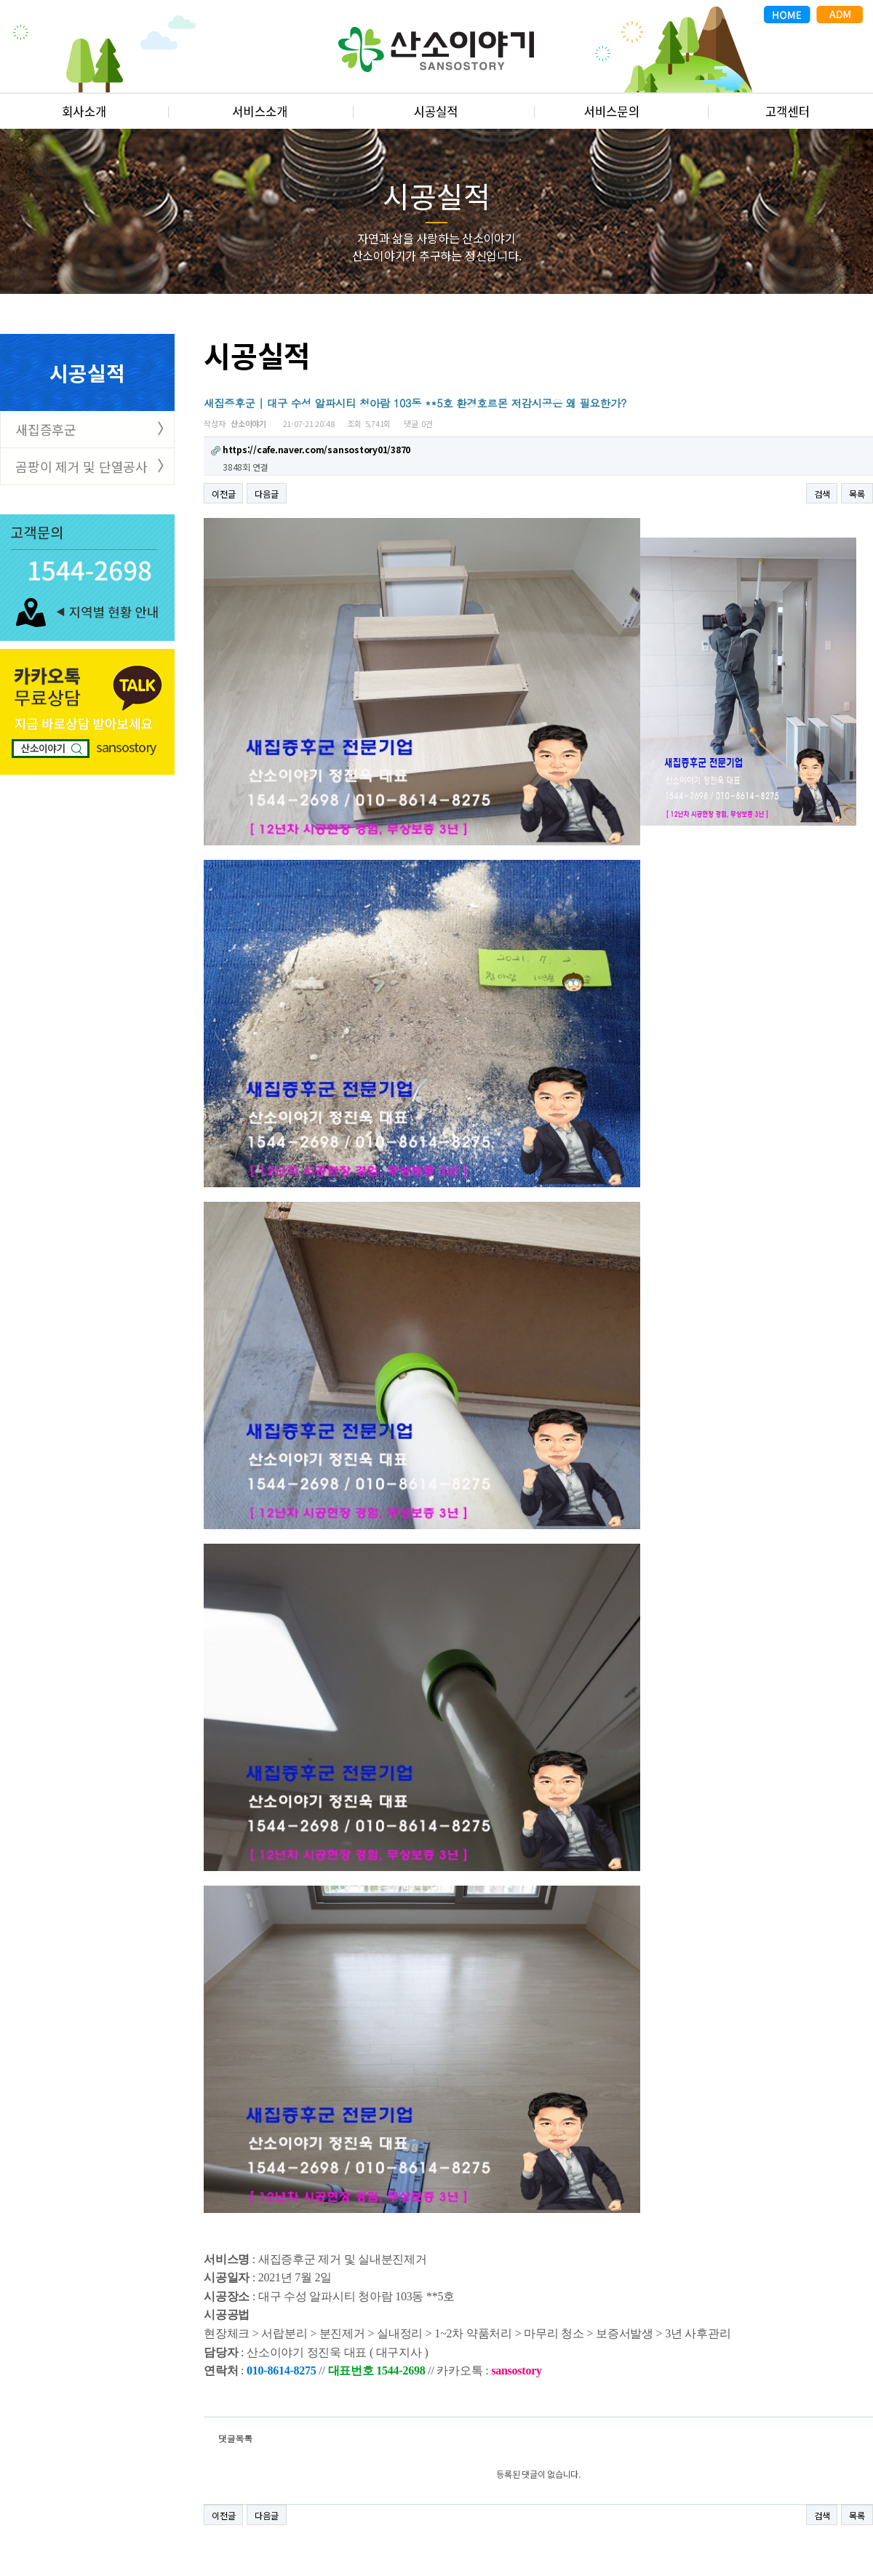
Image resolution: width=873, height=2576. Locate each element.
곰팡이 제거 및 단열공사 (81, 466)
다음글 (266, 493)
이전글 (223, 493)
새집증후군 (45, 429)
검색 (822, 493)
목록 (857, 493)
